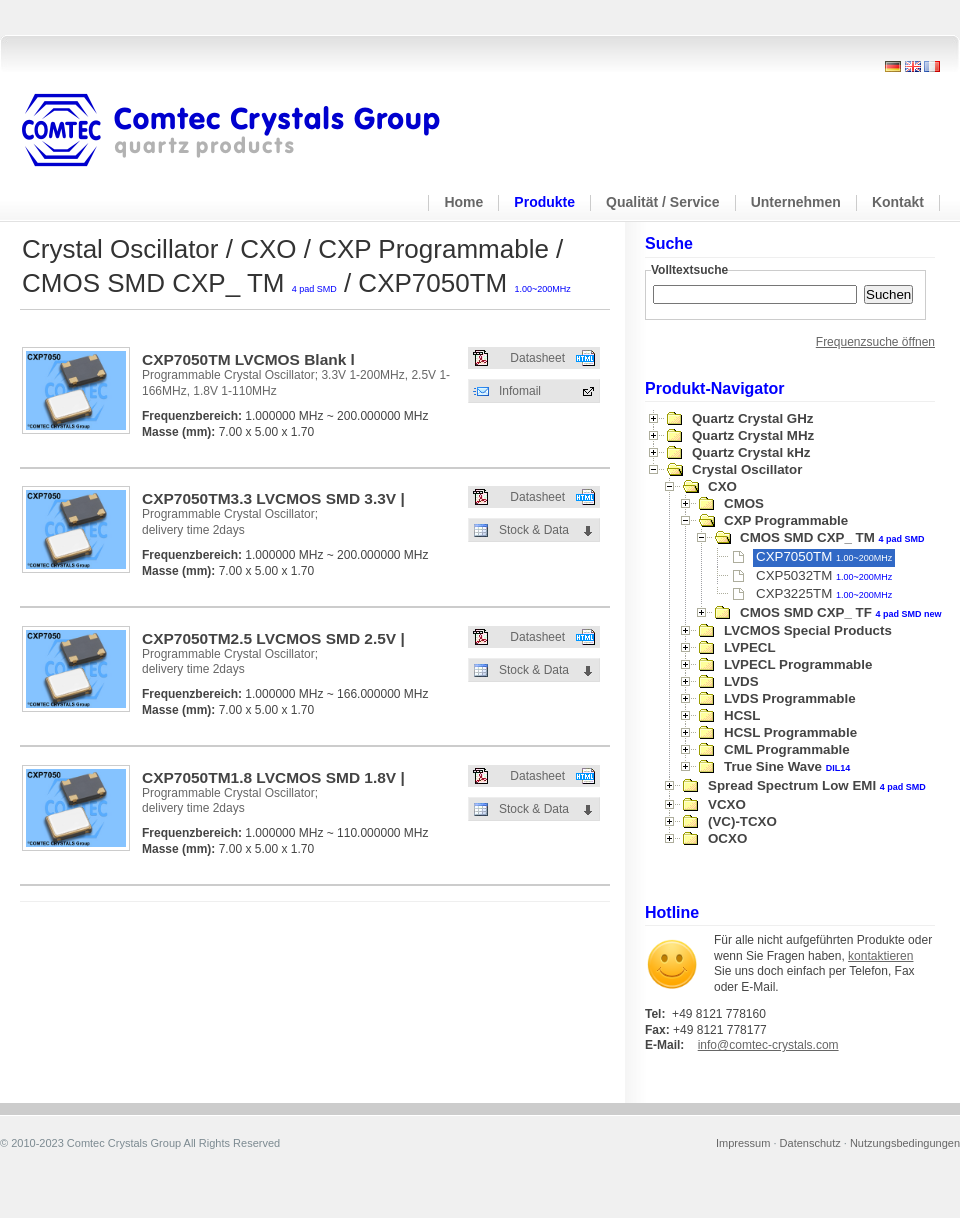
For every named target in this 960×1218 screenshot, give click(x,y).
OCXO (727, 838)
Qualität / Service (663, 202)
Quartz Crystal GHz (752, 418)
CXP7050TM (824, 556)
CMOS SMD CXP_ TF (841, 612)
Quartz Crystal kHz (751, 452)
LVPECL (750, 647)
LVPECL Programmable (798, 664)
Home (463, 202)
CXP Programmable (786, 520)
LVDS (741, 681)
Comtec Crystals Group (247, 131)
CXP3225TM (824, 593)
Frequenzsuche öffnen (875, 342)
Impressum (743, 1143)
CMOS (744, 503)
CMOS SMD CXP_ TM (832, 537)
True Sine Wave (787, 766)
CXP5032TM (824, 575)
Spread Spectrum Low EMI (817, 785)
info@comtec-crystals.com (768, 1045)
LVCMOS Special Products (808, 630)
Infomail (520, 391)
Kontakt (898, 202)
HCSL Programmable (790, 732)
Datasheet (537, 358)
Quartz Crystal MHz (753, 435)
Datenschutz (810, 1143)
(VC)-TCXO (742, 821)
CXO (722, 486)
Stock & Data (534, 530)
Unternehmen (796, 202)
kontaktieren (880, 956)
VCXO (727, 804)
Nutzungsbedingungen (905, 1143)
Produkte (544, 202)
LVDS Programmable (790, 698)
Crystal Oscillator (747, 469)
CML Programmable (787, 749)
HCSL (742, 715)
